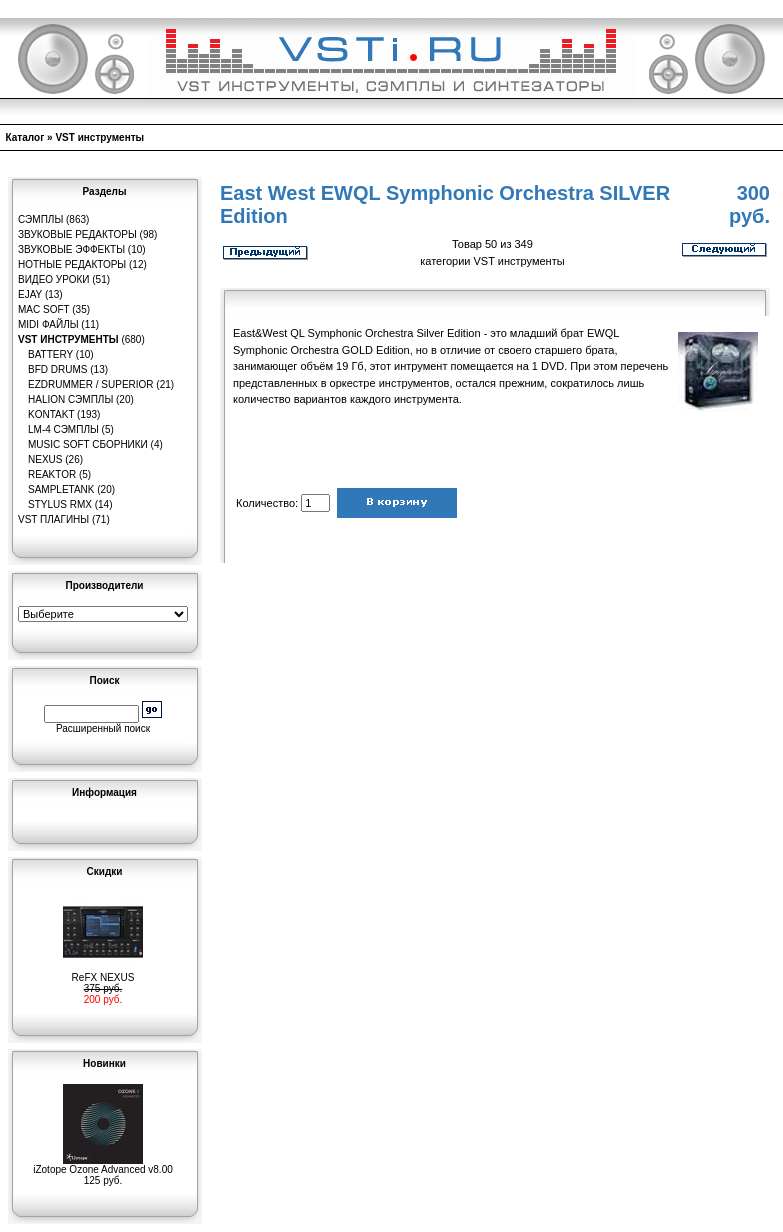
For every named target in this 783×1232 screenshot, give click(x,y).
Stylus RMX (60, 504)
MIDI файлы (48, 324)
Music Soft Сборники (88, 444)
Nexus (45, 459)
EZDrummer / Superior (91, 384)
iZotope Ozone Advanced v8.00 (103, 1165)
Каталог (25, 137)
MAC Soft (43, 309)
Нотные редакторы (72, 264)
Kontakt (51, 414)
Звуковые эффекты (71, 249)
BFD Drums (57, 369)
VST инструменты (99, 137)
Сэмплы (40, 219)
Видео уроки (53, 279)
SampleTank (61, 489)
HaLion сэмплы (70, 399)
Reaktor (52, 474)
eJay (30, 294)
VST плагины (53, 519)
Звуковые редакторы (77, 234)
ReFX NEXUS (103, 973)
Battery (50, 354)
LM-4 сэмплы (63, 429)
